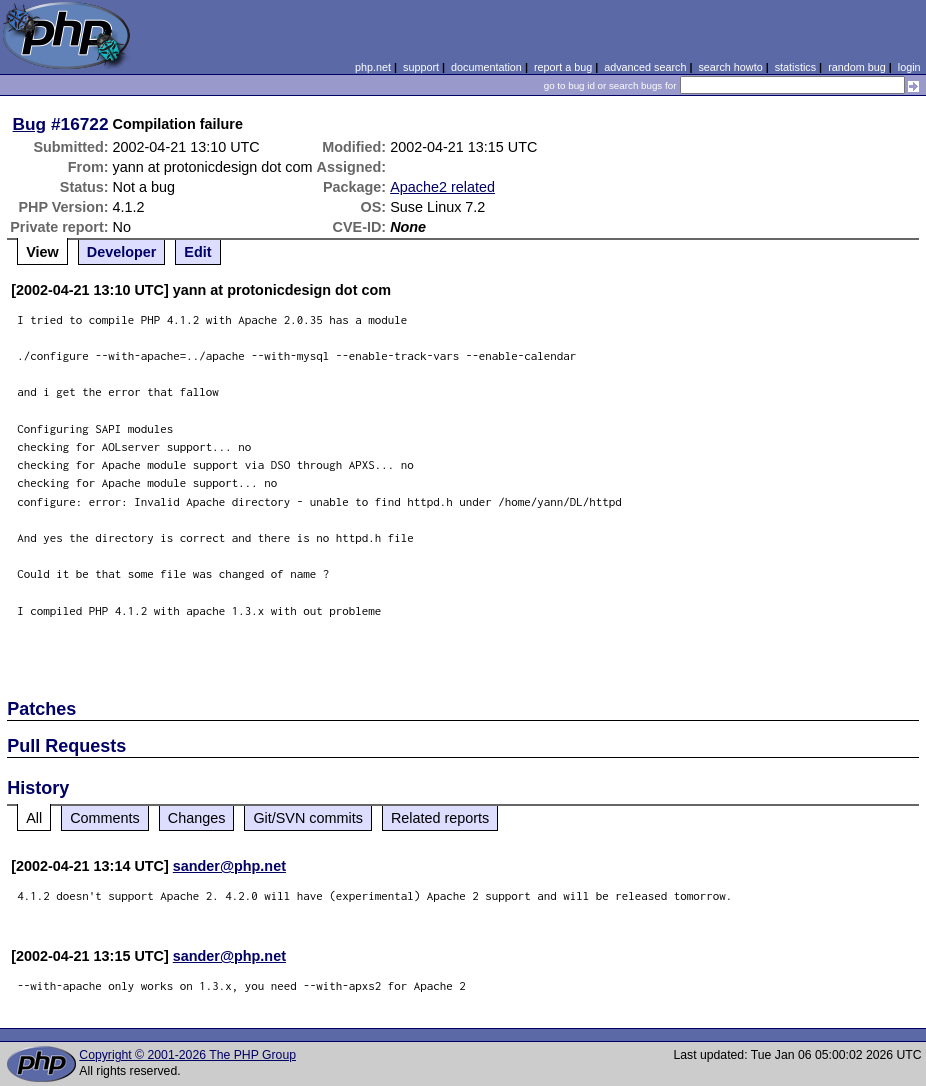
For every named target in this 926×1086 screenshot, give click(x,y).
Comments (105, 818)
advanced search (645, 67)
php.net (373, 67)
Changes (197, 818)
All (34, 818)
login (909, 67)
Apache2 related (442, 187)
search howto (730, 67)
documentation (486, 67)
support (421, 67)
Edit (197, 252)
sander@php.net (229, 866)
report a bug (563, 67)
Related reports (440, 818)
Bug (30, 124)
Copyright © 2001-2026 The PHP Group (187, 1055)
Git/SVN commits (308, 818)
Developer (122, 252)
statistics (795, 67)
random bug (857, 67)
